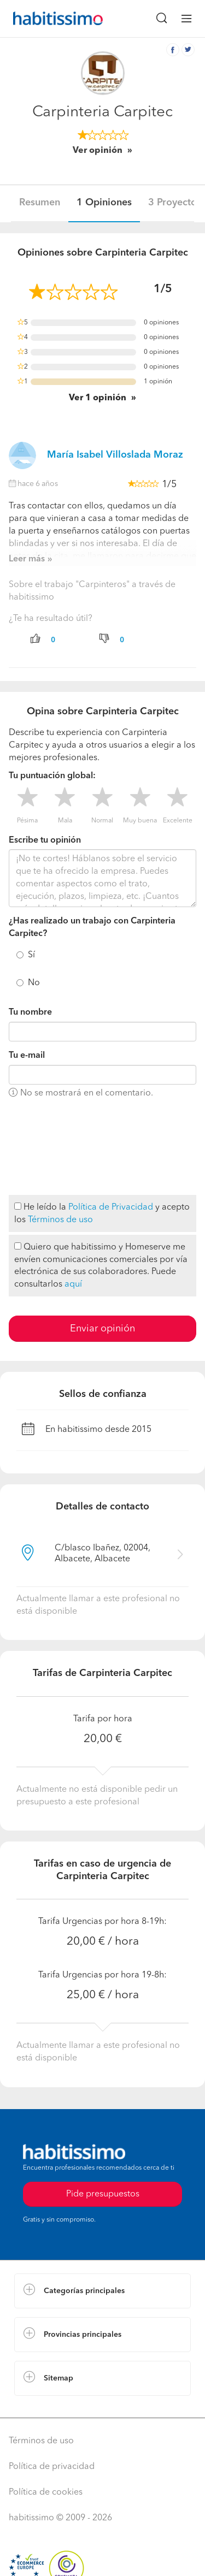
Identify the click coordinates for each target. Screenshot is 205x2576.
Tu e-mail (27, 1055)
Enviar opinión (102, 1329)
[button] (102, 2290)
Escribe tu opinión (45, 840)
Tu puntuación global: (52, 776)
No (34, 983)
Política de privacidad (52, 2466)
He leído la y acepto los (102, 1213)
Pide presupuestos (102, 2194)
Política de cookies (46, 2492)
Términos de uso (60, 1220)
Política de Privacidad (110, 1207)
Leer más (27, 559)
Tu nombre (30, 1012)
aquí (73, 1284)
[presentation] (53, 1147)
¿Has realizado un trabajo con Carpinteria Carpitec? (92, 927)
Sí (31, 955)
